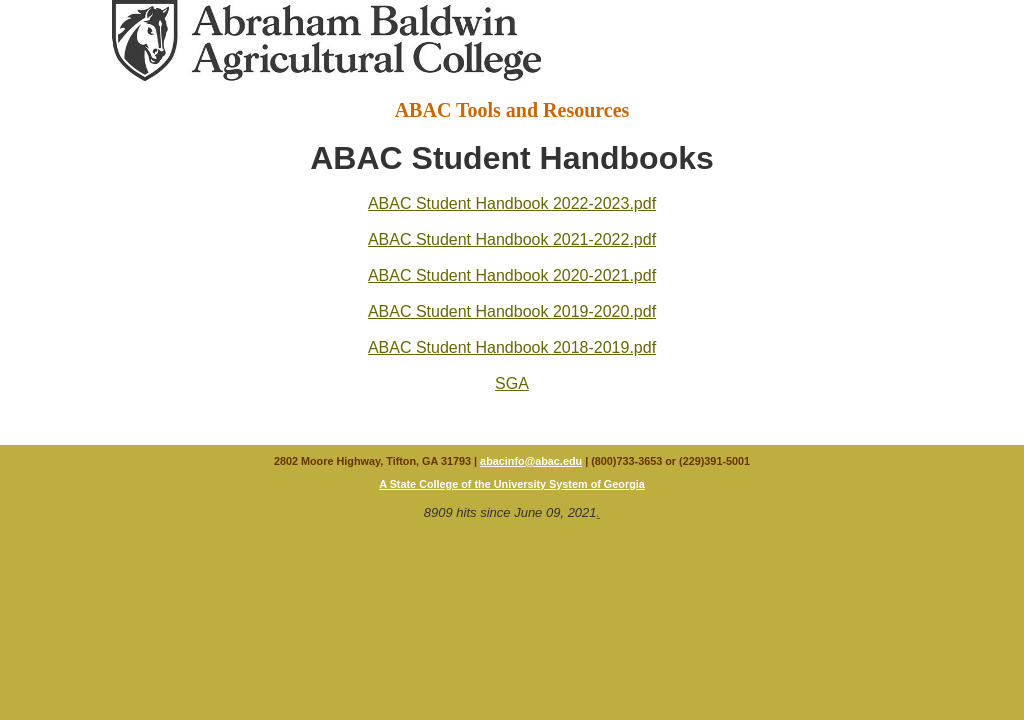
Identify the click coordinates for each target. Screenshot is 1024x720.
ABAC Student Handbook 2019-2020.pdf (512, 311)
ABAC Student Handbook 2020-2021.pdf (512, 275)
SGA (512, 383)
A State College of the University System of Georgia (512, 484)
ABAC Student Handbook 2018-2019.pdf (512, 347)
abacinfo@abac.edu (531, 461)
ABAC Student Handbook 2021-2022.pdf (512, 239)
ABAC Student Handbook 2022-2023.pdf (512, 203)
